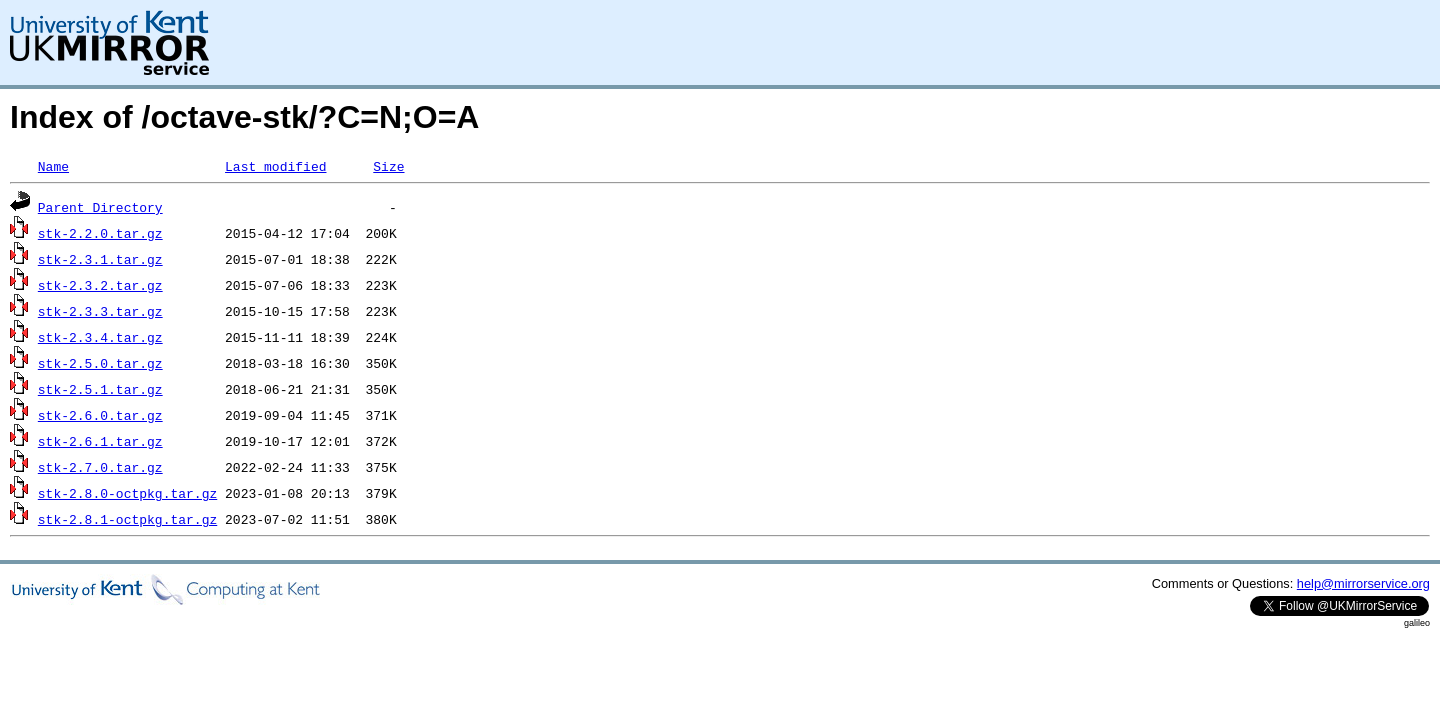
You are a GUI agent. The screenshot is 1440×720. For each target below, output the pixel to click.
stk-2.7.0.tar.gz (100, 467)
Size (388, 166)
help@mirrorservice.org (1363, 583)
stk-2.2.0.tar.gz (100, 233)
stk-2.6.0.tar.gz (100, 415)
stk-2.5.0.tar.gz (100, 363)
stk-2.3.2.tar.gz (100, 285)
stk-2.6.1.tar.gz (100, 441)
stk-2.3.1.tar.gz (100, 259)
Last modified (275, 166)
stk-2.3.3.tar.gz (100, 311)
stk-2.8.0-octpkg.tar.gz (127, 493)
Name (53, 166)
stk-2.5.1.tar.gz (100, 389)
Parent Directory (100, 207)
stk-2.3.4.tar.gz (100, 337)
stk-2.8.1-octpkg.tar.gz (127, 519)
